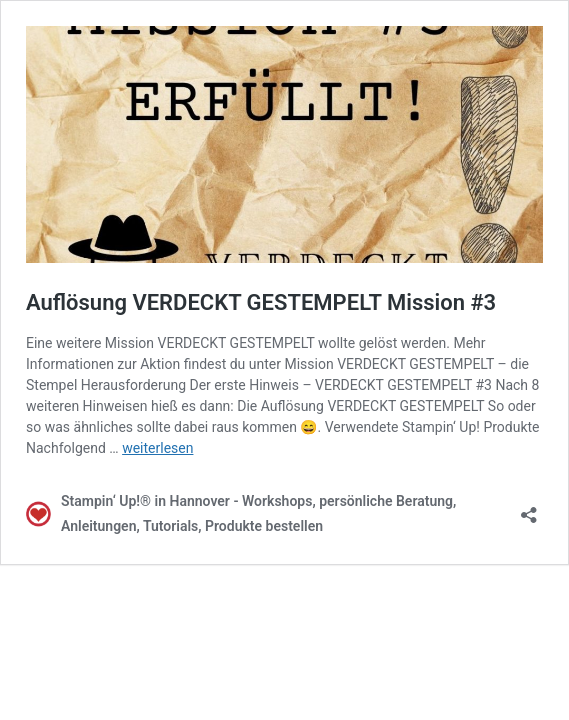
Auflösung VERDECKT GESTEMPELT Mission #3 (261, 302)
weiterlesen (157, 448)
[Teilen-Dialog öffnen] (529, 508)
